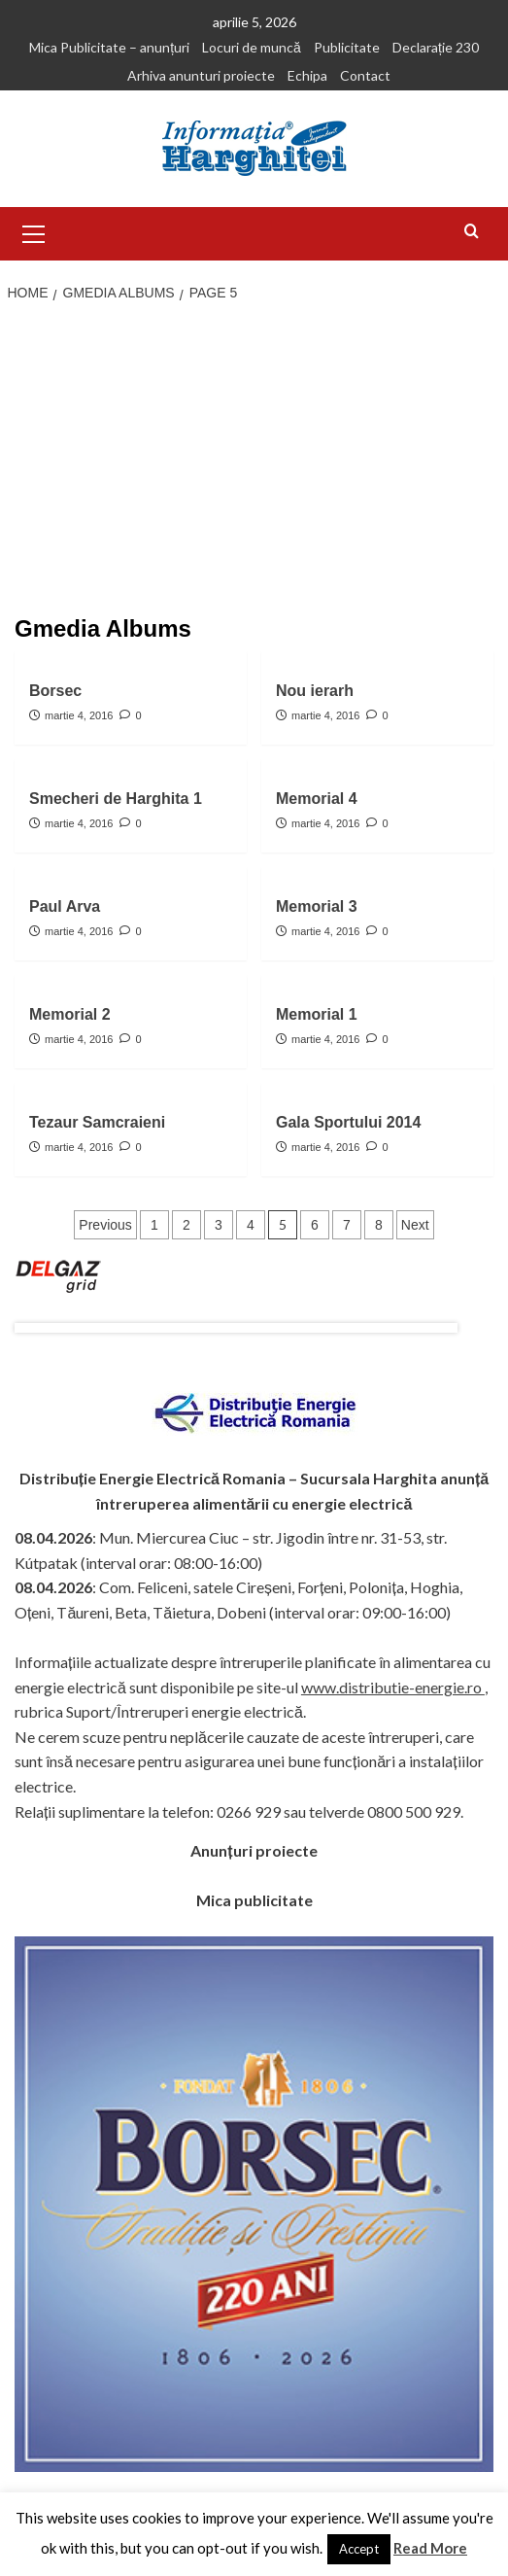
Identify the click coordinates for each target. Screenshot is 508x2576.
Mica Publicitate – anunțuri (109, 47)
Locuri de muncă (251, 47)
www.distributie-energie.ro (393, 1687)
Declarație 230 (435, 47)
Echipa (307, 75)
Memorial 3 (316, 906)
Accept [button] (359, 2549)
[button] (34, 231)
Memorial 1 (316, 1014)
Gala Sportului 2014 (348, 1122)
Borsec (55, 690)
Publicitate (347, 47)
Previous (105, 1225)
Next (415, 1225)
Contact (365, 75)
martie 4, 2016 (79, 715)
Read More (430, 2548)
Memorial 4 (316, 798)
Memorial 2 (70, 1014)
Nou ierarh (315, 690)
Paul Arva (64, 906)
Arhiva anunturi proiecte (201, 75)
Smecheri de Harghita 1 (115, 798)
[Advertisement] (254, 461)
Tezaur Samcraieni (97, 1122)
